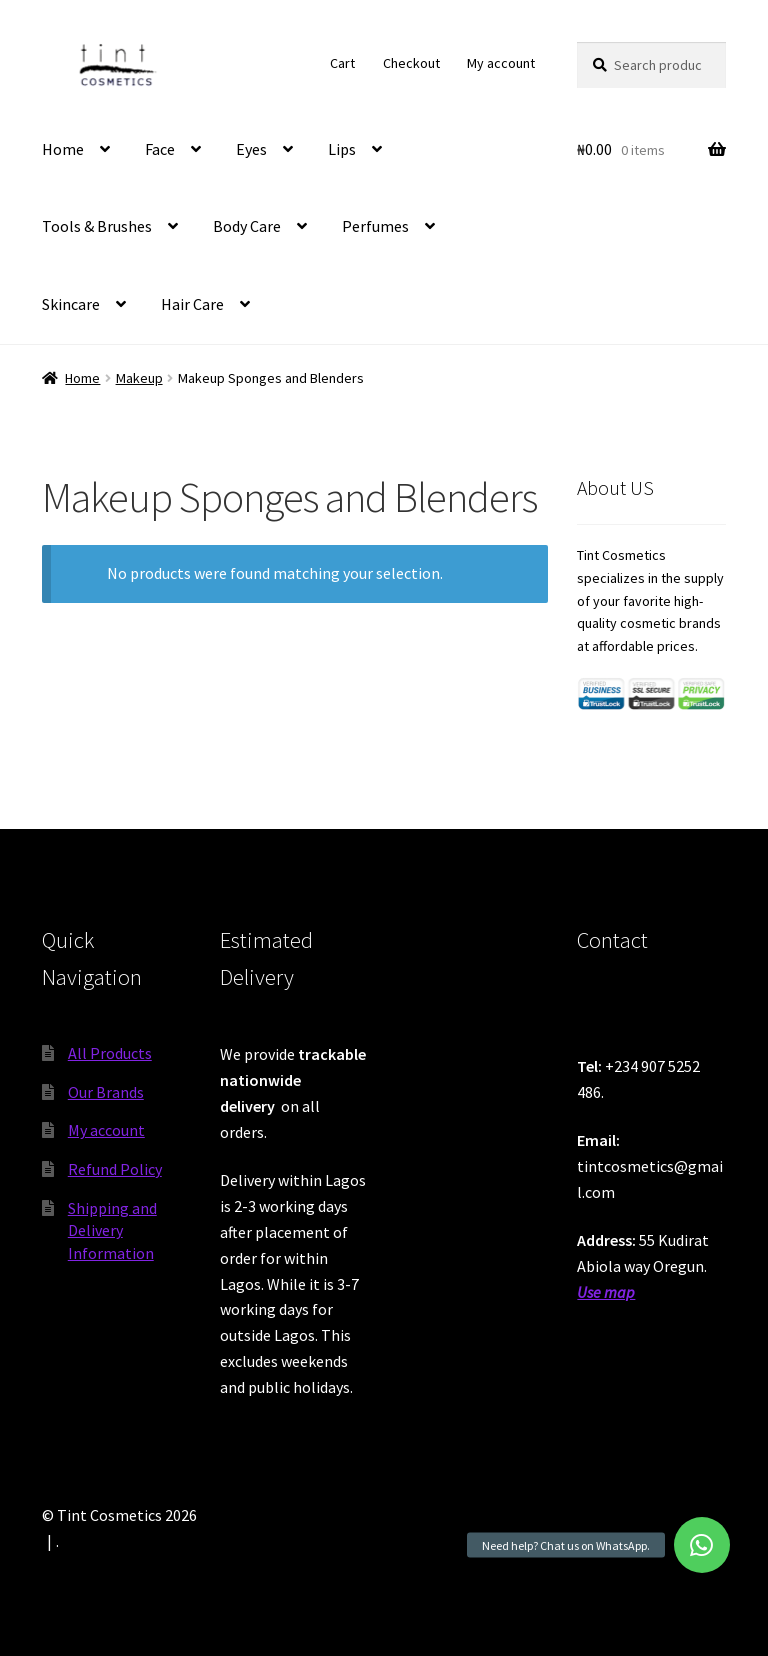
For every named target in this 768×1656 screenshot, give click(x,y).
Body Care (247, 226)
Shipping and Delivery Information (112, 1230)
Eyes (251, 149)
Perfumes (375, 226)
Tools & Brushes (97, 226)
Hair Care (192, 304)
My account (501, 63)
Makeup (139, 378)
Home (63, 149)
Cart (342, 63)
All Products (110, 1053)
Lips (342, 149)
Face (160, 149)
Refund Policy (115, 1169)
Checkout (411, 63)
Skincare (71, 304)
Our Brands (106, 1092)
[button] (702, 1545)
